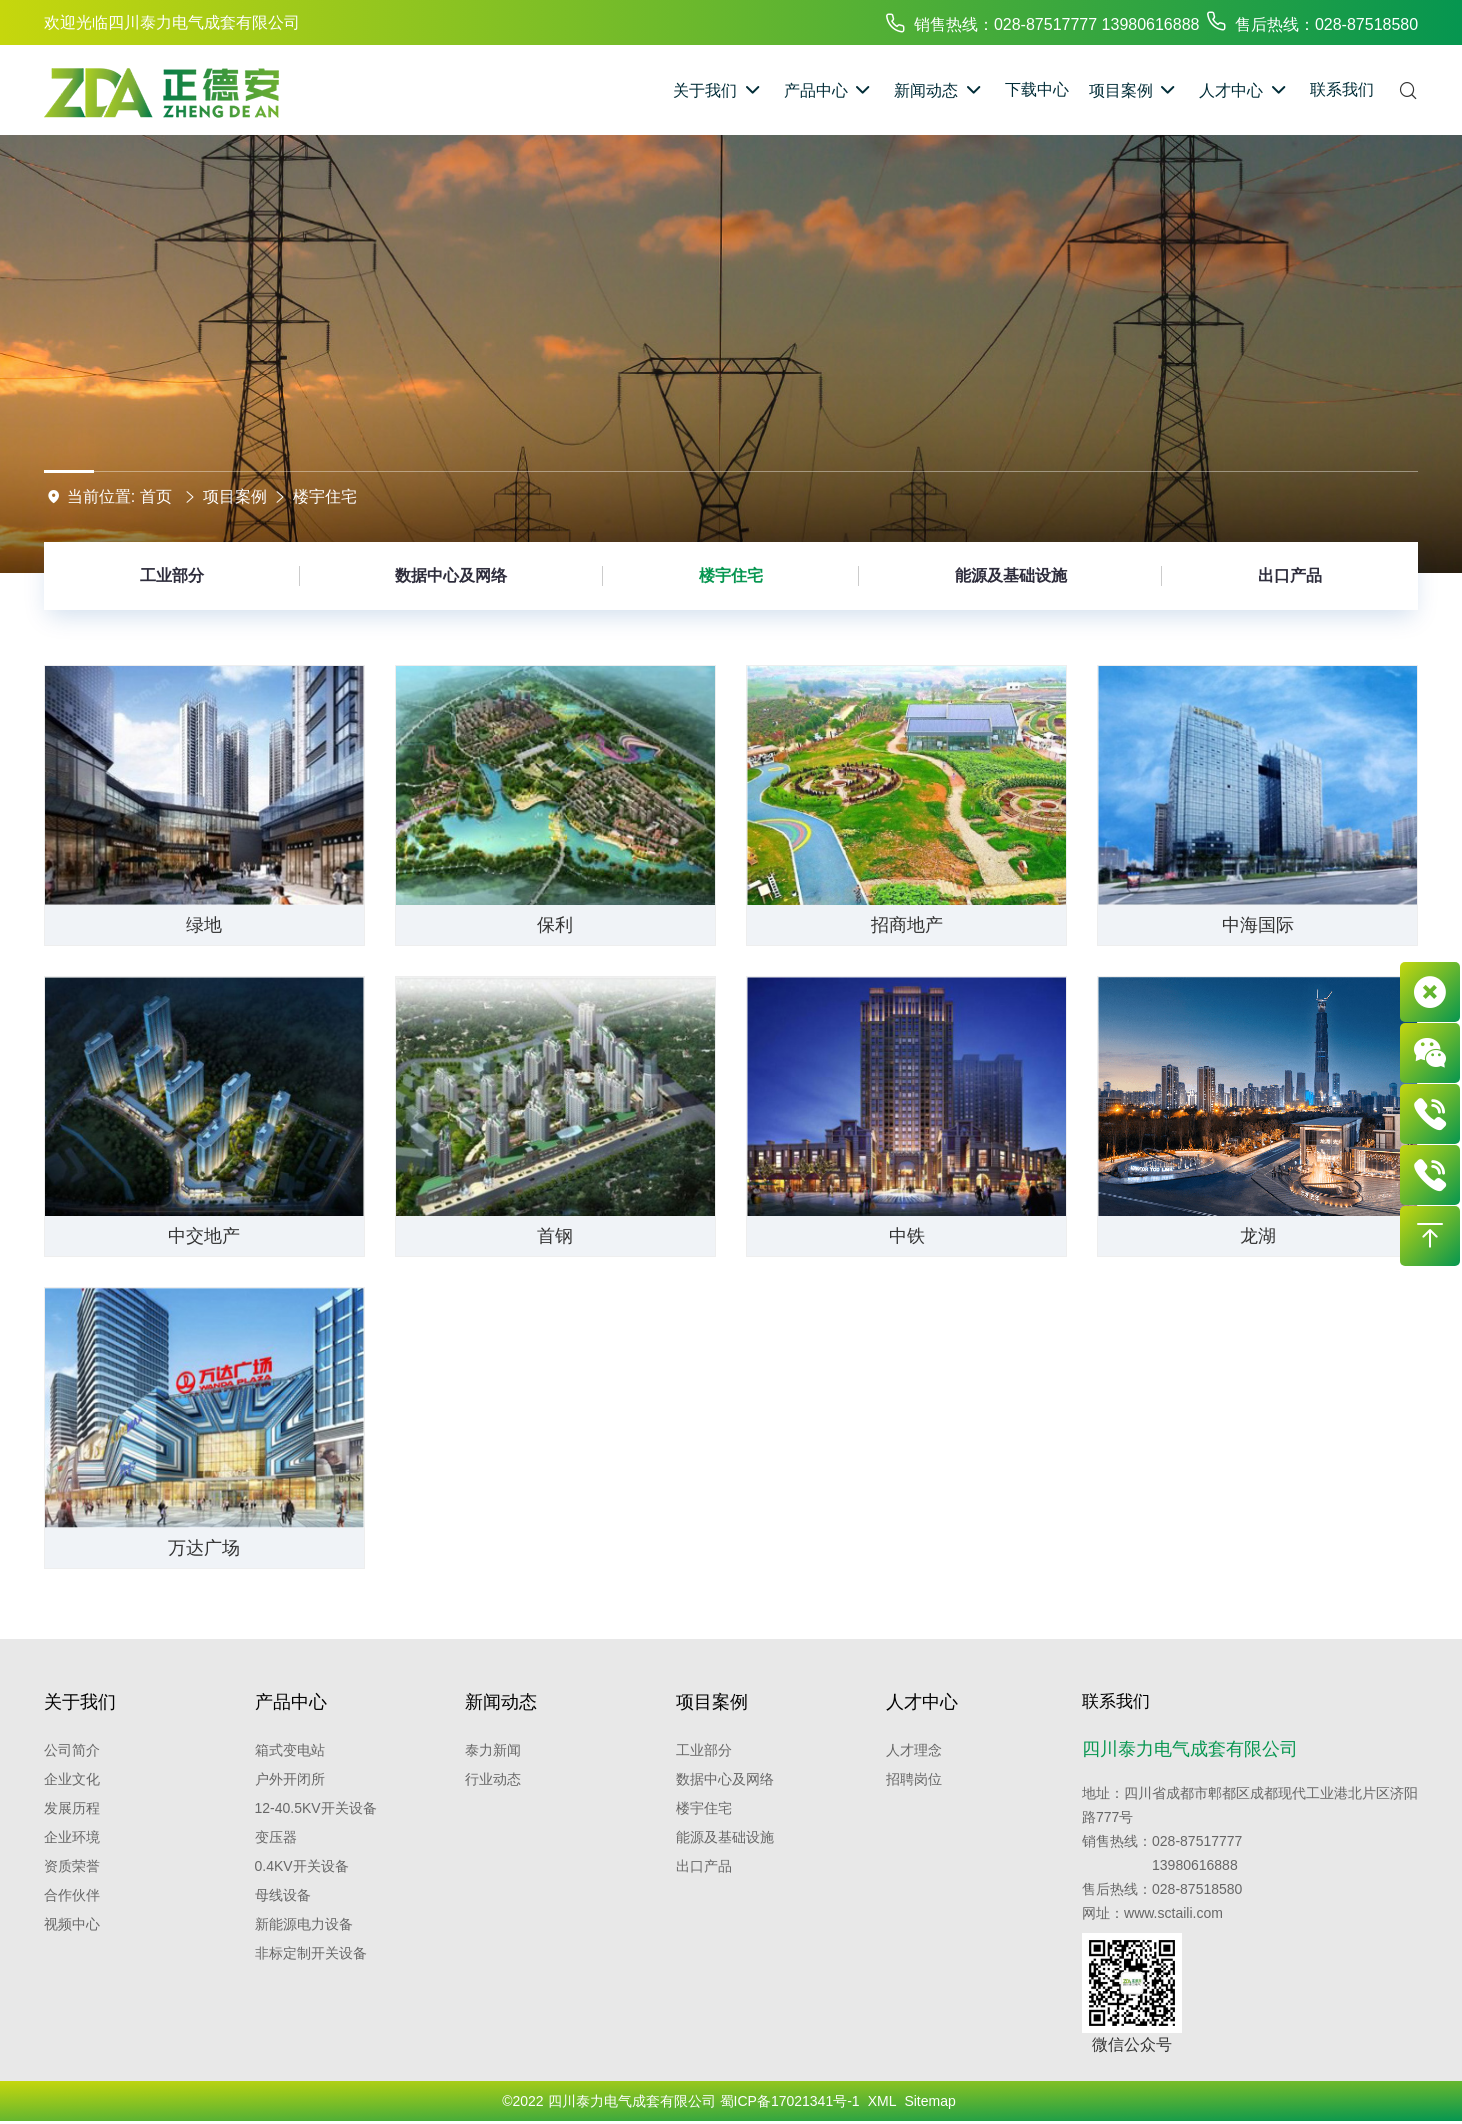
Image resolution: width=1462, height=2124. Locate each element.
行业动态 (493, 1779)
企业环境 (72, 1837)
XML (882, 2104)
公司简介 (72, 1750)
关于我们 (80, 1702)
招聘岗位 (914, 1779)
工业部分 (172, 575)
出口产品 (1290, 575)
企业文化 (72, 1779)
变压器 (276, 1837)
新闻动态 (501, 1702)
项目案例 (235, 496)
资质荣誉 (72, 1866)
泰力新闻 (493, 1750)
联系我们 (1118, 1702)
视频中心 (72, 1924)
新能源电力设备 (304, 1924)
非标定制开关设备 (311, 1953)
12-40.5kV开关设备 (316, 1808)
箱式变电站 (290, 1750)
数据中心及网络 (451, 575)
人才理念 (914, 1750)
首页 (156, 496)
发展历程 (72, 1808)
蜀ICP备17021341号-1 (790, 2104)
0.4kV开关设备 (302, 1866)
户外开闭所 (290, 1779)
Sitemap (929, 2104)
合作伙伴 (72, 1895)
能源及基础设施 (1011, 575)
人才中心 (922, 1702)
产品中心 (291, 1702)
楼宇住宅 (325, 496)
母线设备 (283, 1895)
